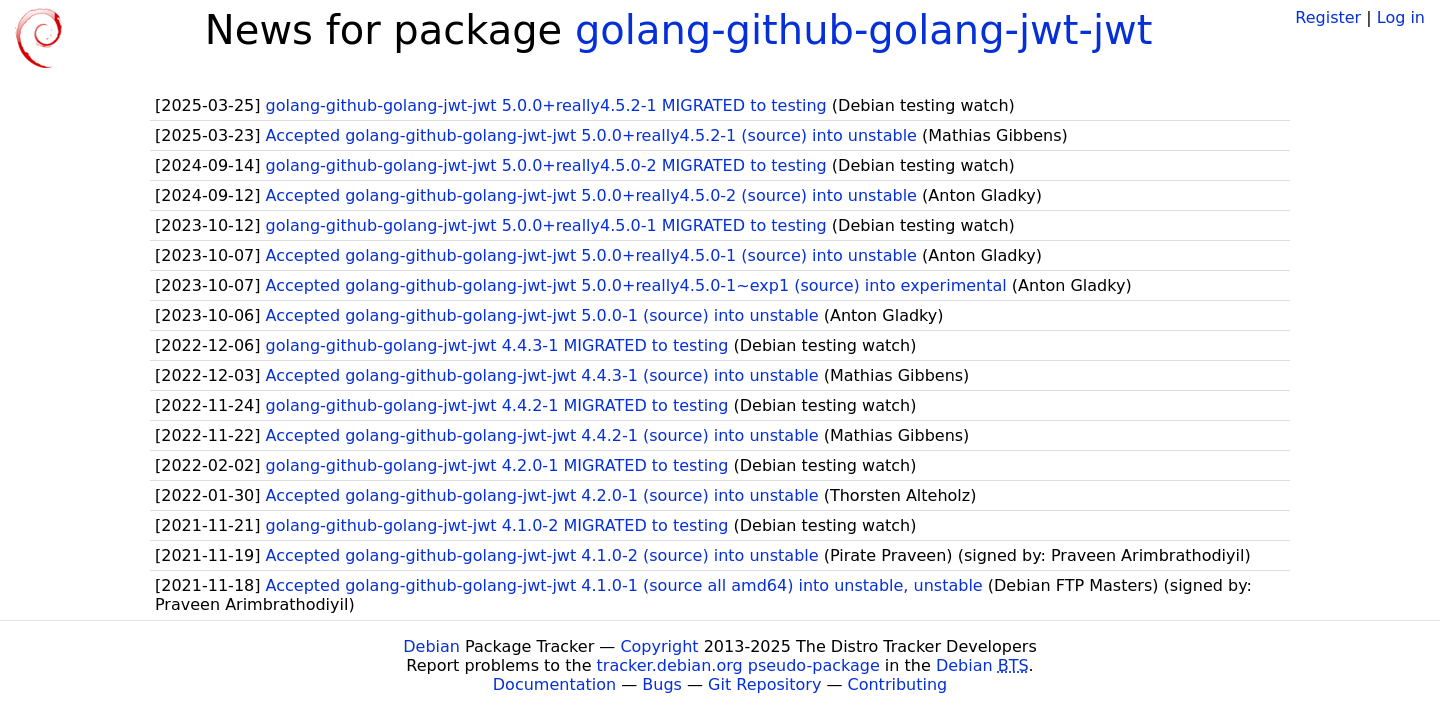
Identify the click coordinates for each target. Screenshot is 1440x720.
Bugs (662, 684)
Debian (431, 646)
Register (1328, 17)
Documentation (554, 684)
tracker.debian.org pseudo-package (738, 665)
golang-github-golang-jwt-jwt (864, 30)
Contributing (898, 684)
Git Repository (764, 684)
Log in (1401, 17)
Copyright (659, 646)
